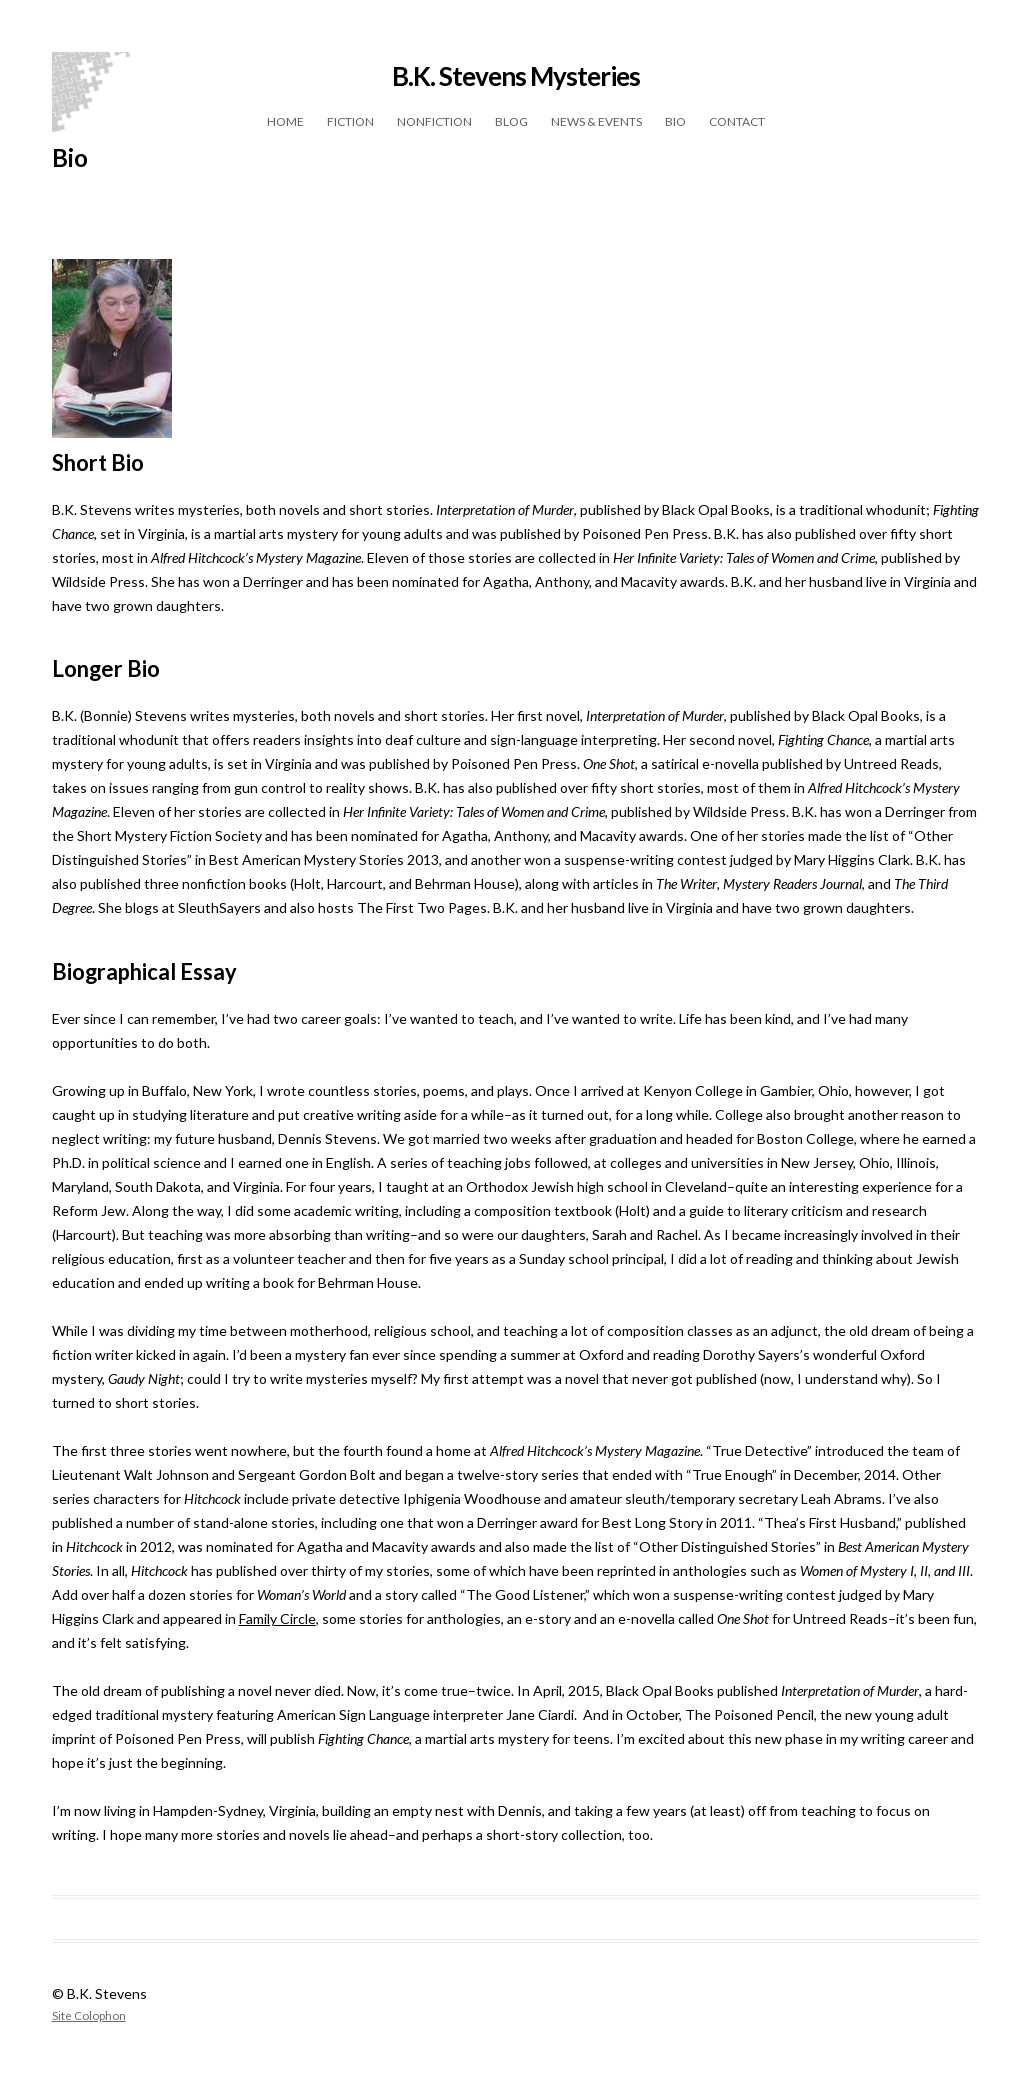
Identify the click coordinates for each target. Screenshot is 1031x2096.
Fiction (350, 121)
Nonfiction (434, 121)
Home (285, 121)
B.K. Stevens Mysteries (516, 76)
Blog (511, 121)
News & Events (596, 121)
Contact (737, 121)
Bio (675, 121)
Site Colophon (89, 2015)
